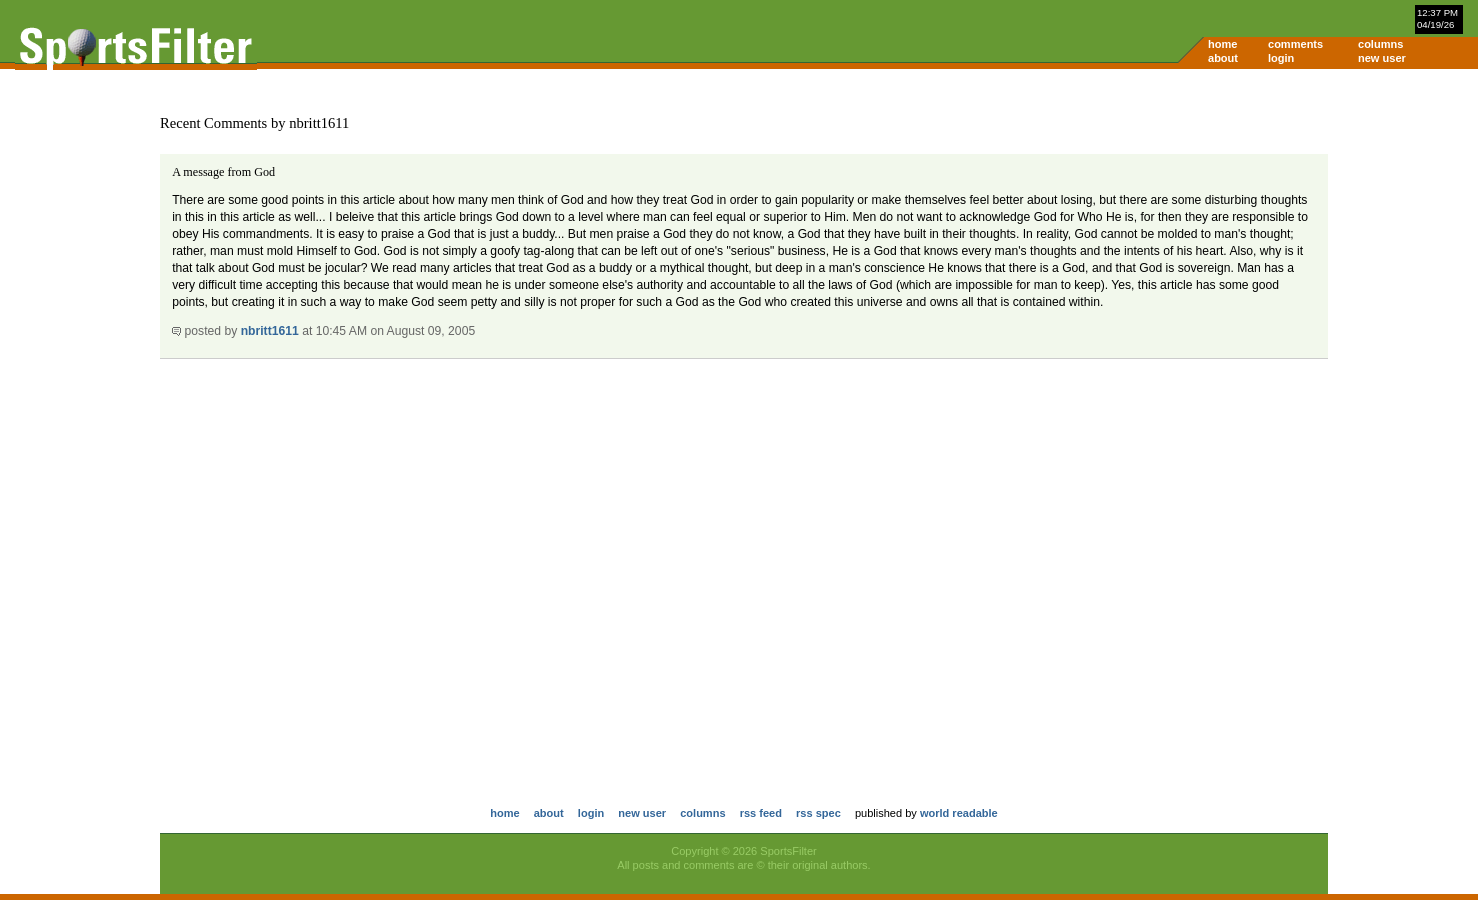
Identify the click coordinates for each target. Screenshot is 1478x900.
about (1223, 58)
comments (1295, 44)
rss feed (761, 813)
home (1222, 44)
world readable (959, 813)
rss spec (818, 813)
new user (1382, 58)
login (1281, 58)
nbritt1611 (270, 331)
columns (1380, 44)
